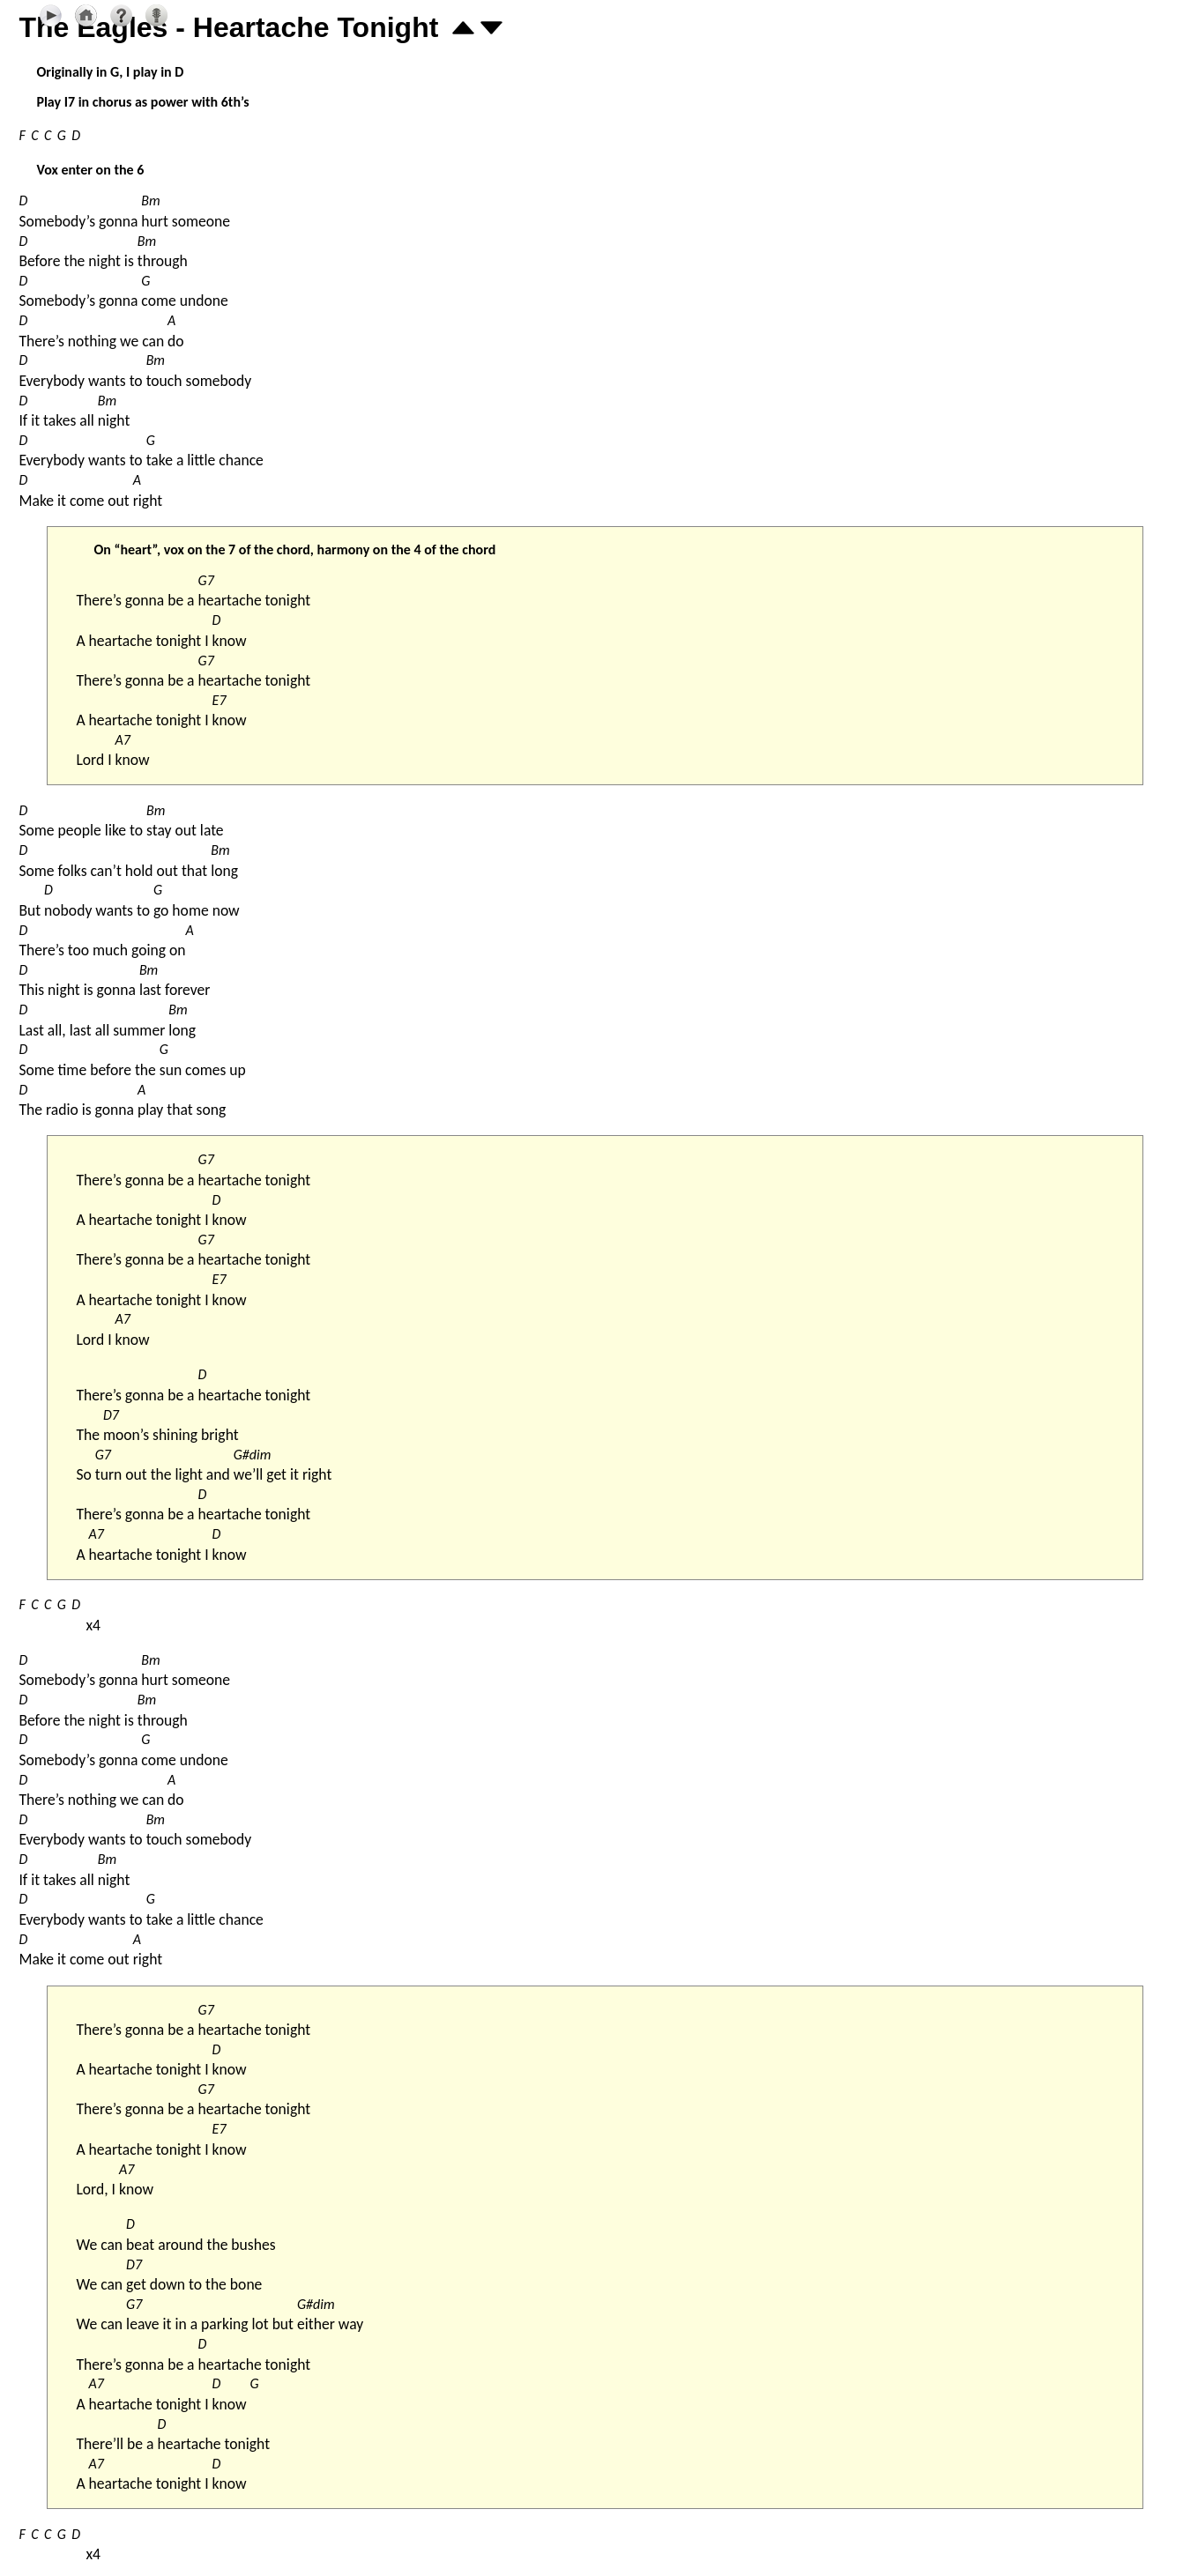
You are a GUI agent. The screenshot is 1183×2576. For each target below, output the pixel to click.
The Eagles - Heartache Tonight (228, 27)
